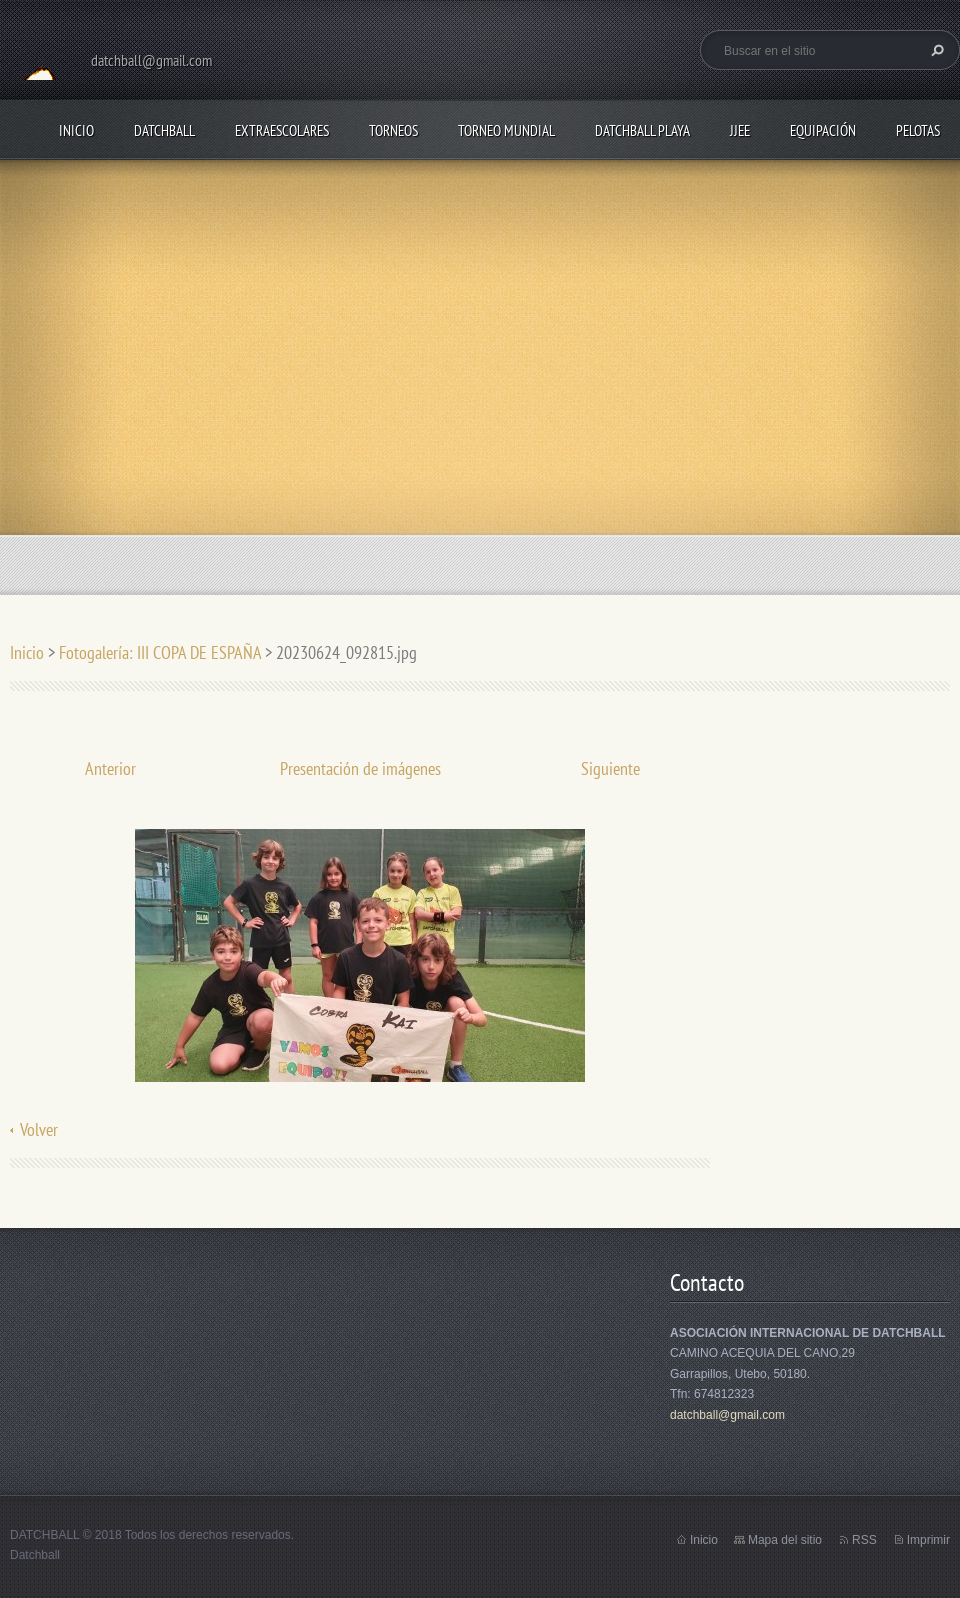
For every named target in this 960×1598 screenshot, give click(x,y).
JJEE (740, 130)
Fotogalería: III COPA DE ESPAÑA (160, 652)
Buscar (935, 50)
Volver (39, 1129)
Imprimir (928, 1540)
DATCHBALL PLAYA (642, 130)
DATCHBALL (164, 130)
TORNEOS (393, 130)
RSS (864, 1540)
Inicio (76, 130)
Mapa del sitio (785, 1540)
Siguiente (610, 768)
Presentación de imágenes (360, 768)
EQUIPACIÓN (823, 130)
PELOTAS (918, 130)
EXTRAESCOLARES (282, 130)
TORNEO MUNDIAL (506, 130)
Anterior (110, 768)
